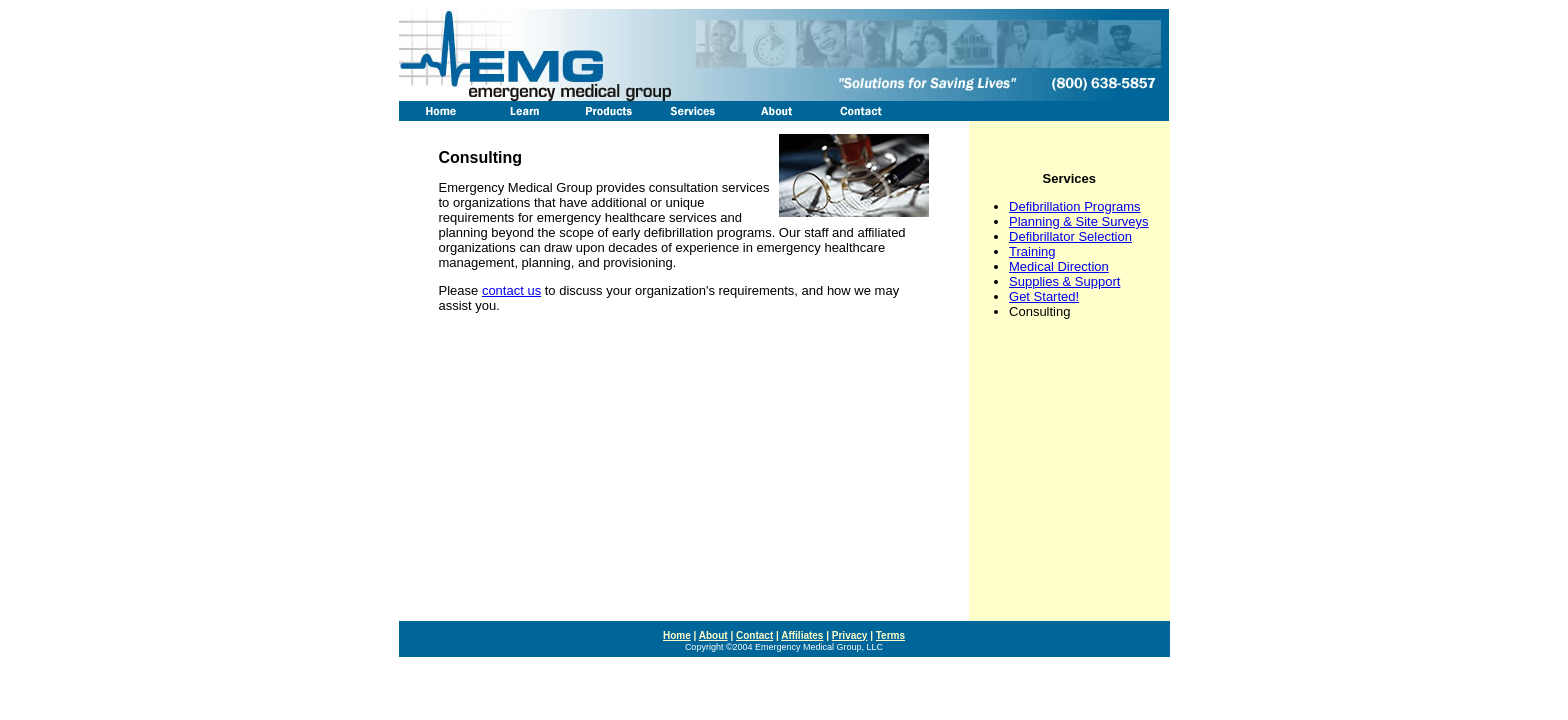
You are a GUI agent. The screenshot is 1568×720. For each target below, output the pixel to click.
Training (1032, 251)
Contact (754, 635)
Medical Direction (1059, 266)
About (713, 635)
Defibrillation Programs (1075, 206)
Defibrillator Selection (1070, 236)
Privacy (850, 635)
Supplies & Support (1064, 281)
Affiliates (802, 635)
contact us (511, 290)
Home (677, 635)
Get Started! (1044, 296)
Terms (890, 635)
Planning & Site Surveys (1078, 221)
